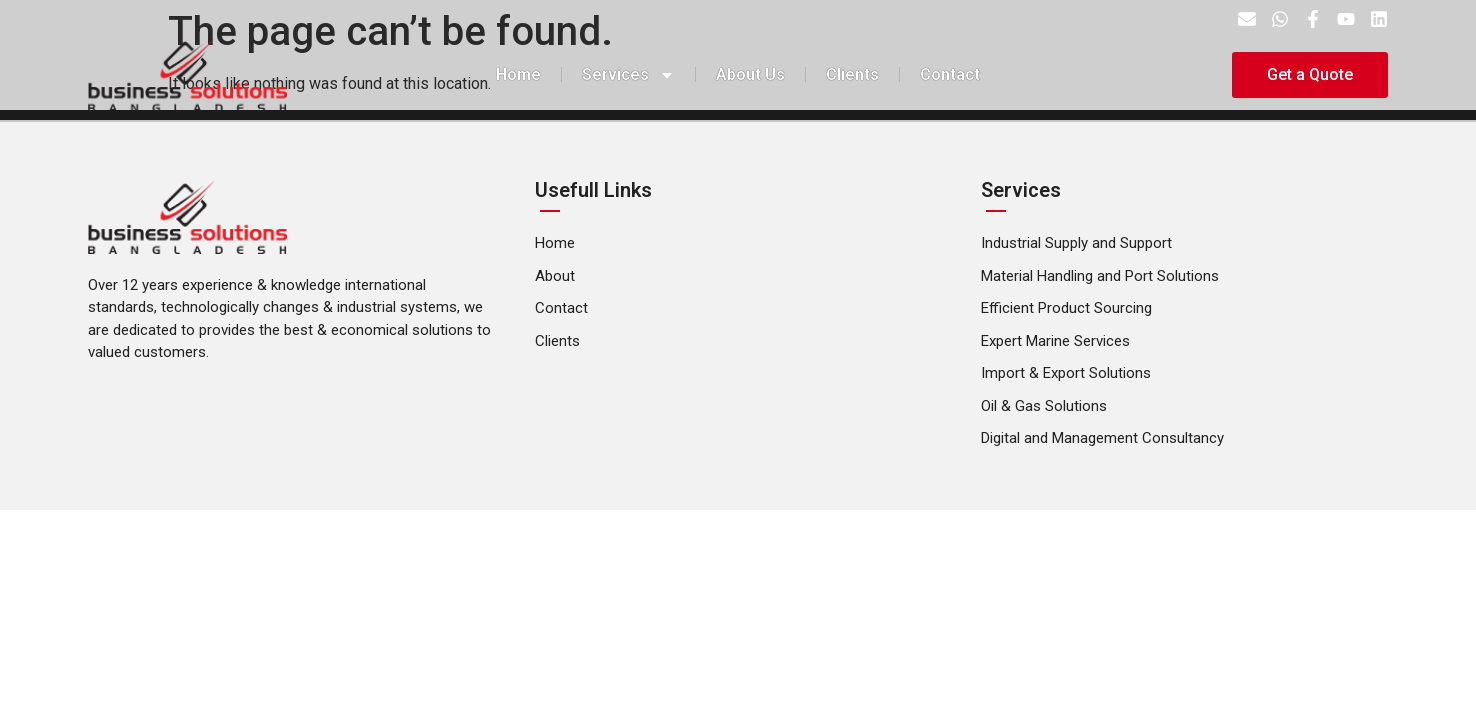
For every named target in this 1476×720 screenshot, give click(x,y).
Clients (852, 74)
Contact (950, 74)
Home (518, 74)
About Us (750, 74)
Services (628, 75)
